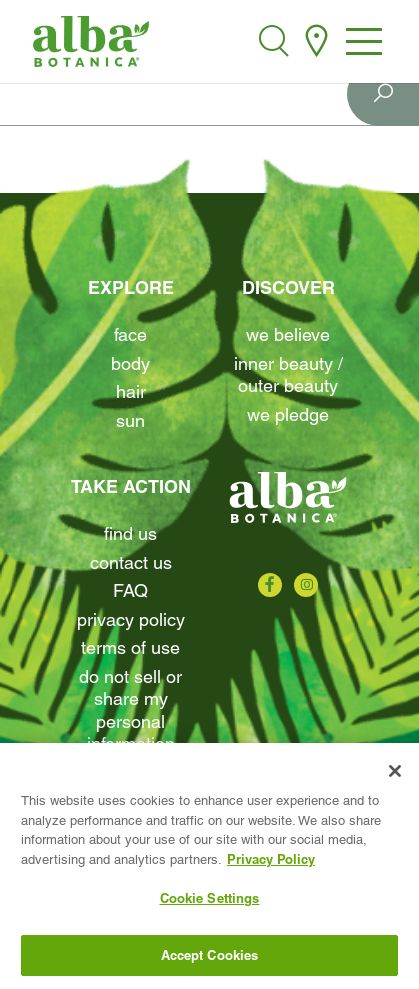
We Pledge (288, 414)
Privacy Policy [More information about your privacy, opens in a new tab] (271, 862)
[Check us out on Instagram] (306, 585)
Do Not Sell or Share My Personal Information (130, 710)
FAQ (130, 590)
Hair (131, 391)
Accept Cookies (210, 959)
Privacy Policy (131, 619)
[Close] (395, 775)
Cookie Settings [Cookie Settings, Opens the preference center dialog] (210, 902)
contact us (131, 562)
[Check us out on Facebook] (270, 585)
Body (130, 363)
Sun (130, 420)
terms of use (130, 647)
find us (130, 533)
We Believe (288, 334)
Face (130, 334)
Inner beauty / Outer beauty (288, 375)
